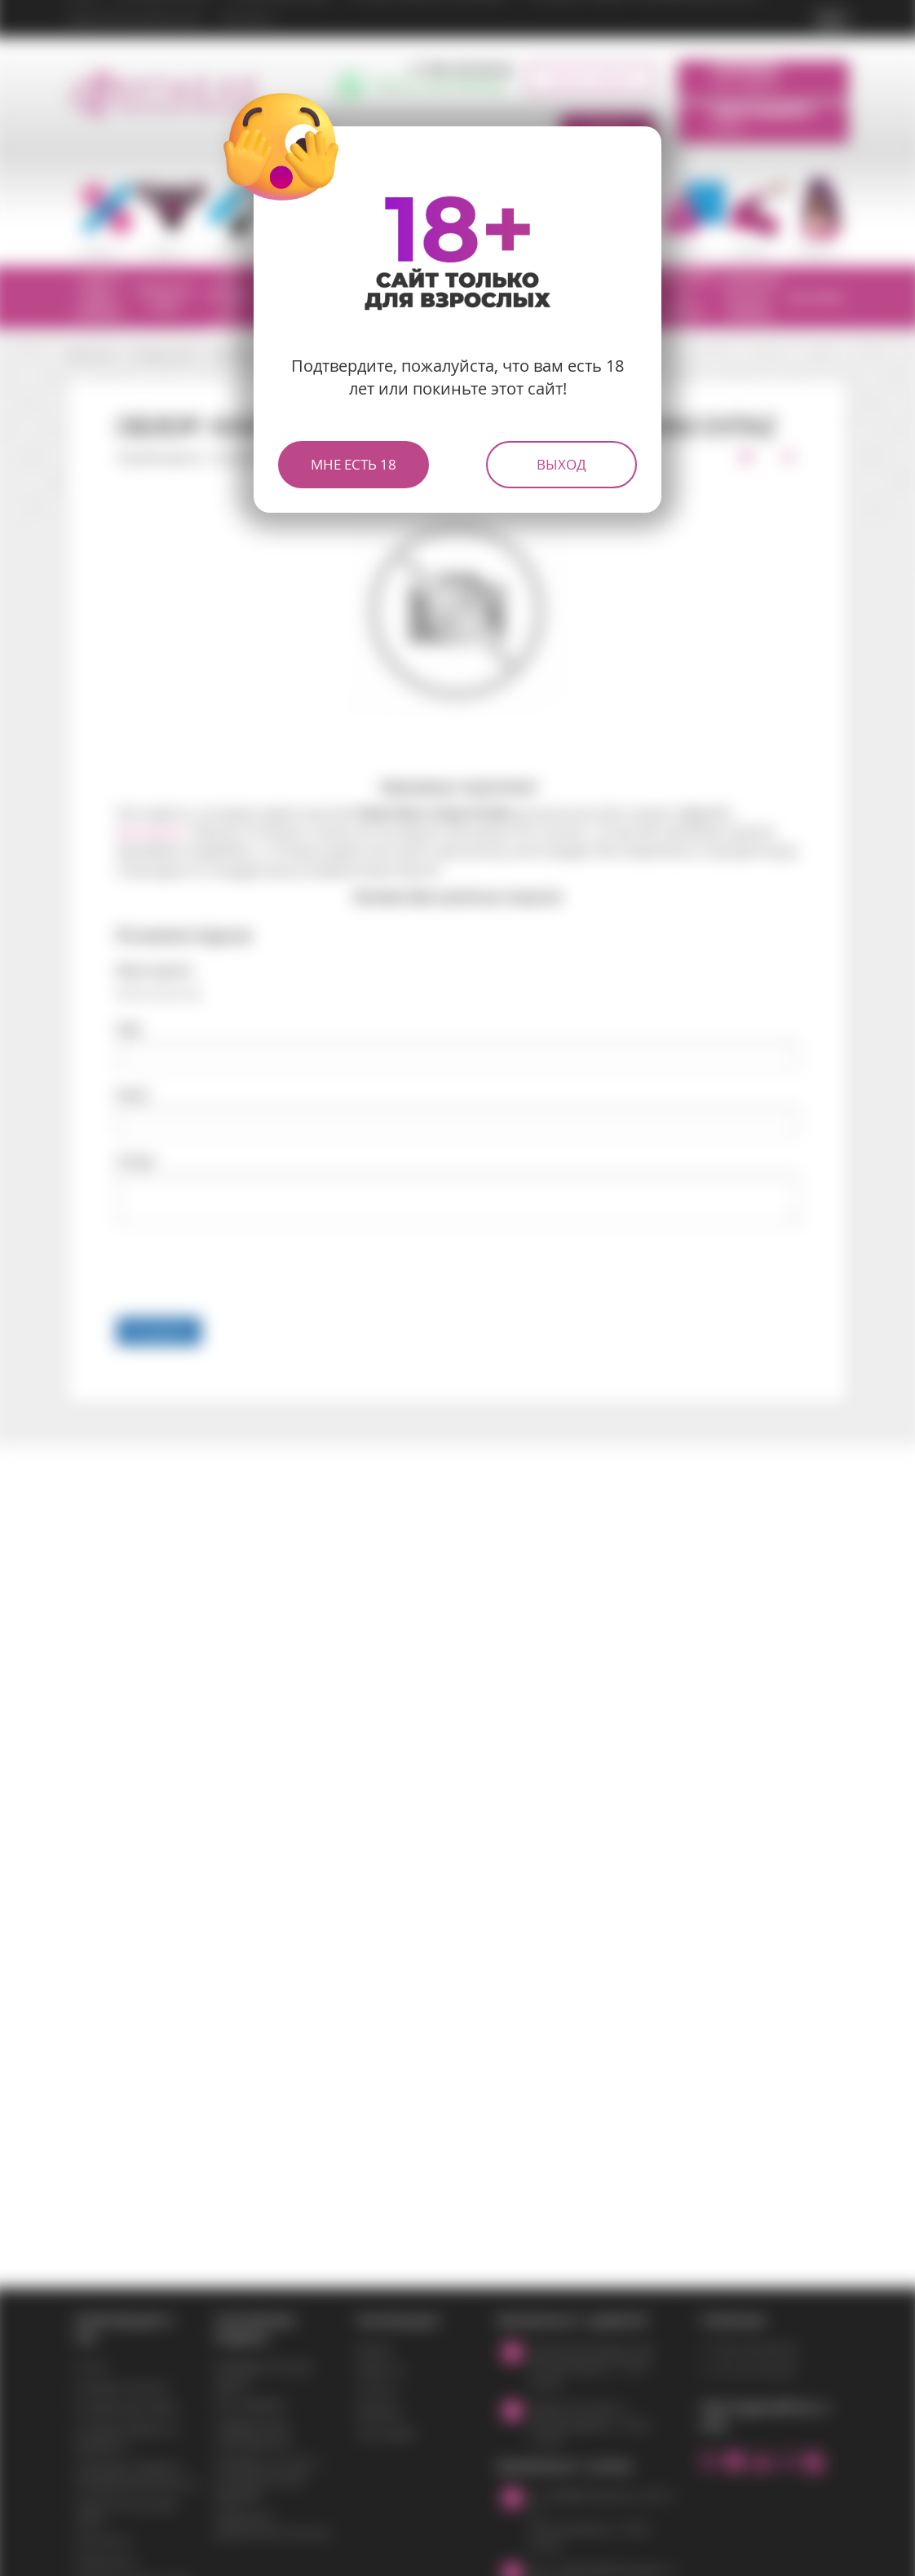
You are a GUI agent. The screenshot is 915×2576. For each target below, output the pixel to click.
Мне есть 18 (353, 464)
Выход (561, 464)
